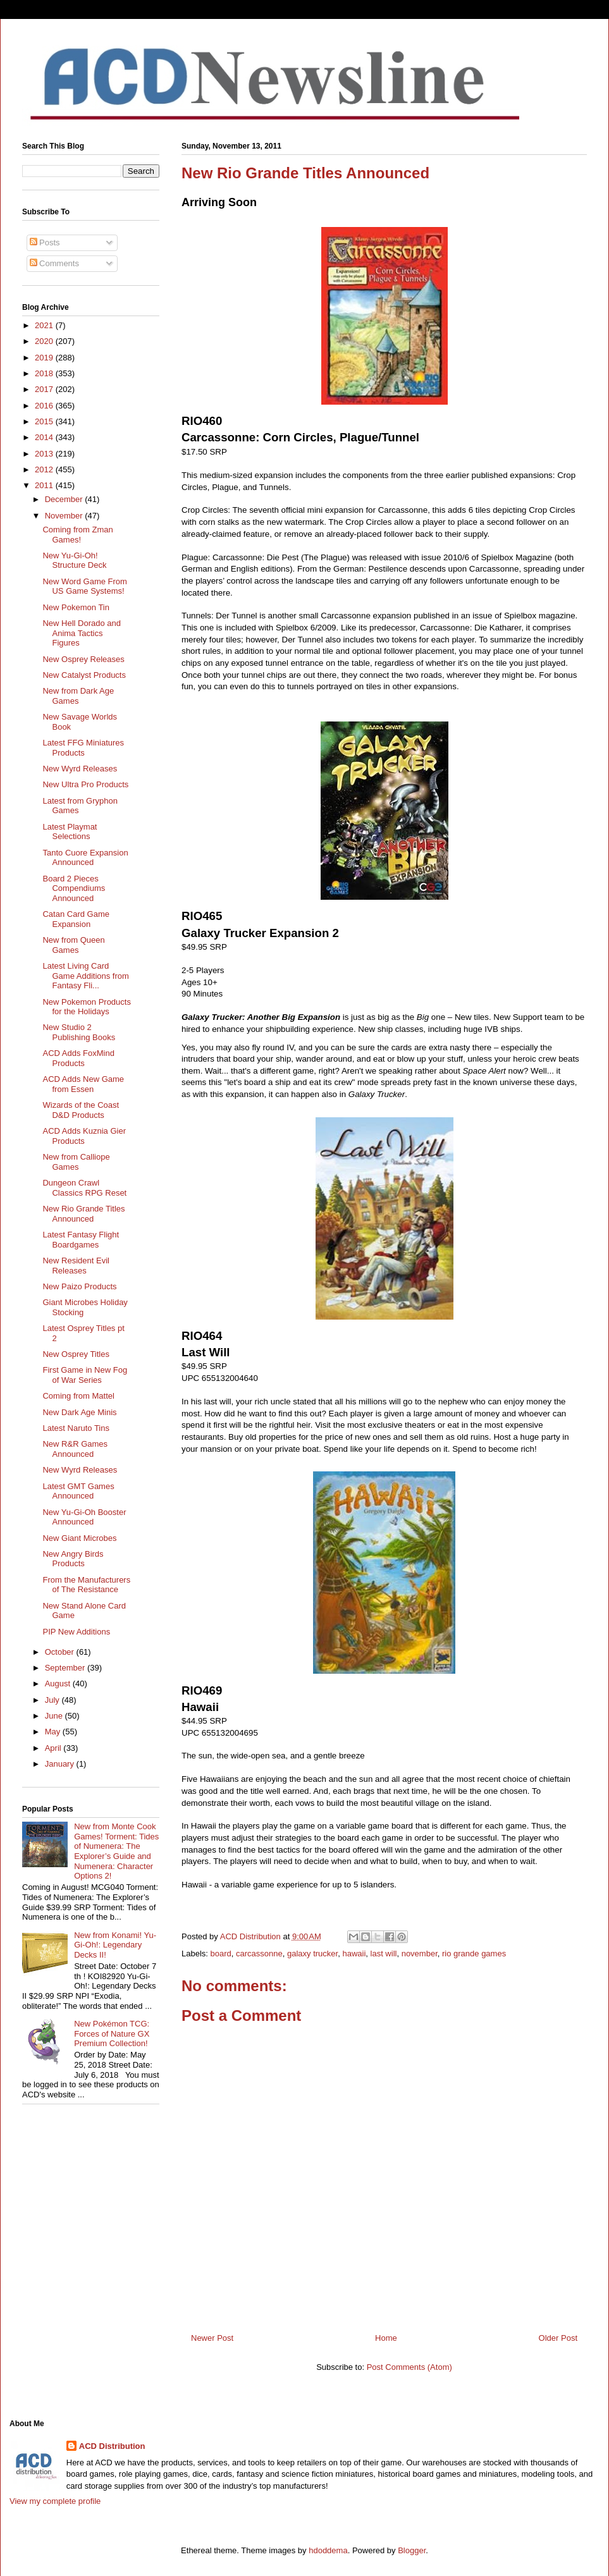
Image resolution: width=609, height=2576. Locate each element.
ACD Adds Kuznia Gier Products (84, 1136)
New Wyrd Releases (79, 768)
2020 (45, 341)
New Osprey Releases (83, 659)
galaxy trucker (312, 1953)
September (66, 1667)
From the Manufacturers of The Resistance (86, 1585)
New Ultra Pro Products (85, 784)
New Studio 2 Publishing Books (78, 1032)
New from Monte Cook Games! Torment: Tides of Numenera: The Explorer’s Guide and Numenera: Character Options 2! (116, 1851)
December (65, 499)
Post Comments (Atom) (409, 2367)
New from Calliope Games (75, 1162)
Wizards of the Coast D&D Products (80, 1110)
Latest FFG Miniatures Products (83, 747)
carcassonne (259, 1953)
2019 (45, 357)
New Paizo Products (79, 1286)
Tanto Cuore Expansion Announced (85, 858)
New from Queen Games (73, 945)
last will (384, 1953)
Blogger (412, 2550)
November (65, 515)
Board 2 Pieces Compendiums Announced (73, 888)
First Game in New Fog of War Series (84, 1375)
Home (386, 2338)
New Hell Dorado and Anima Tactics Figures (81, 632)
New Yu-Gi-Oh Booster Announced (84, 1517)
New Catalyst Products (84, 675)
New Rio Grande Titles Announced (83, 1214)
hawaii (354, 1953)
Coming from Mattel (78, 1396)
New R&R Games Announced (75, 1449)
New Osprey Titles (75, 1354)
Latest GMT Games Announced (78, 1491)
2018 (45, 373)
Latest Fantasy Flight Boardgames (80, 1239)
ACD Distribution (112, 2446)
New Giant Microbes (79, 1538)
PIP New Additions (76, 1631)
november (420, 1953)
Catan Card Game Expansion (75, 919)
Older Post (558, 2338)
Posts (45, 242)
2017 (45, 389)
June (55, 1715)
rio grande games (474, 1953)
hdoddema (328, 2550)
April (54, 1748)
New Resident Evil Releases (75, 1265)
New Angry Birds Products (72, 1559)
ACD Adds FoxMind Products (78, 1058)
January (61, 1764)
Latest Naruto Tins (75, 1428)
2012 (45, 469)
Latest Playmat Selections (69, 832)
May (54, 1731)
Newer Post (212, 2338)
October (61, 1652)
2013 (45, 453)
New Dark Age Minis (79, 1412)
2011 (45, 485)
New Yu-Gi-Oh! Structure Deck (74, 560)
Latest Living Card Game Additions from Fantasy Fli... (85, 975)
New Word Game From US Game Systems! (84, 586)
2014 (45, 437)
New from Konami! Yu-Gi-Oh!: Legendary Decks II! (115, 1945)
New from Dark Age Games (78, 696)
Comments (54, 263)
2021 (45, 325)
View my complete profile (55, 2501)
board (221, 1953)
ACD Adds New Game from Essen (83, 1084)
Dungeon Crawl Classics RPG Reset (84, 1188)
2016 (45, 405)
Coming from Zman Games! (77, 534)
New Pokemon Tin (75, 607)
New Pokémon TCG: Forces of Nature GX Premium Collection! (111, 2033)
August (59, 1683)
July (53, 1700)
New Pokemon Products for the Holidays (86, 1007)
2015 (45, 421)
